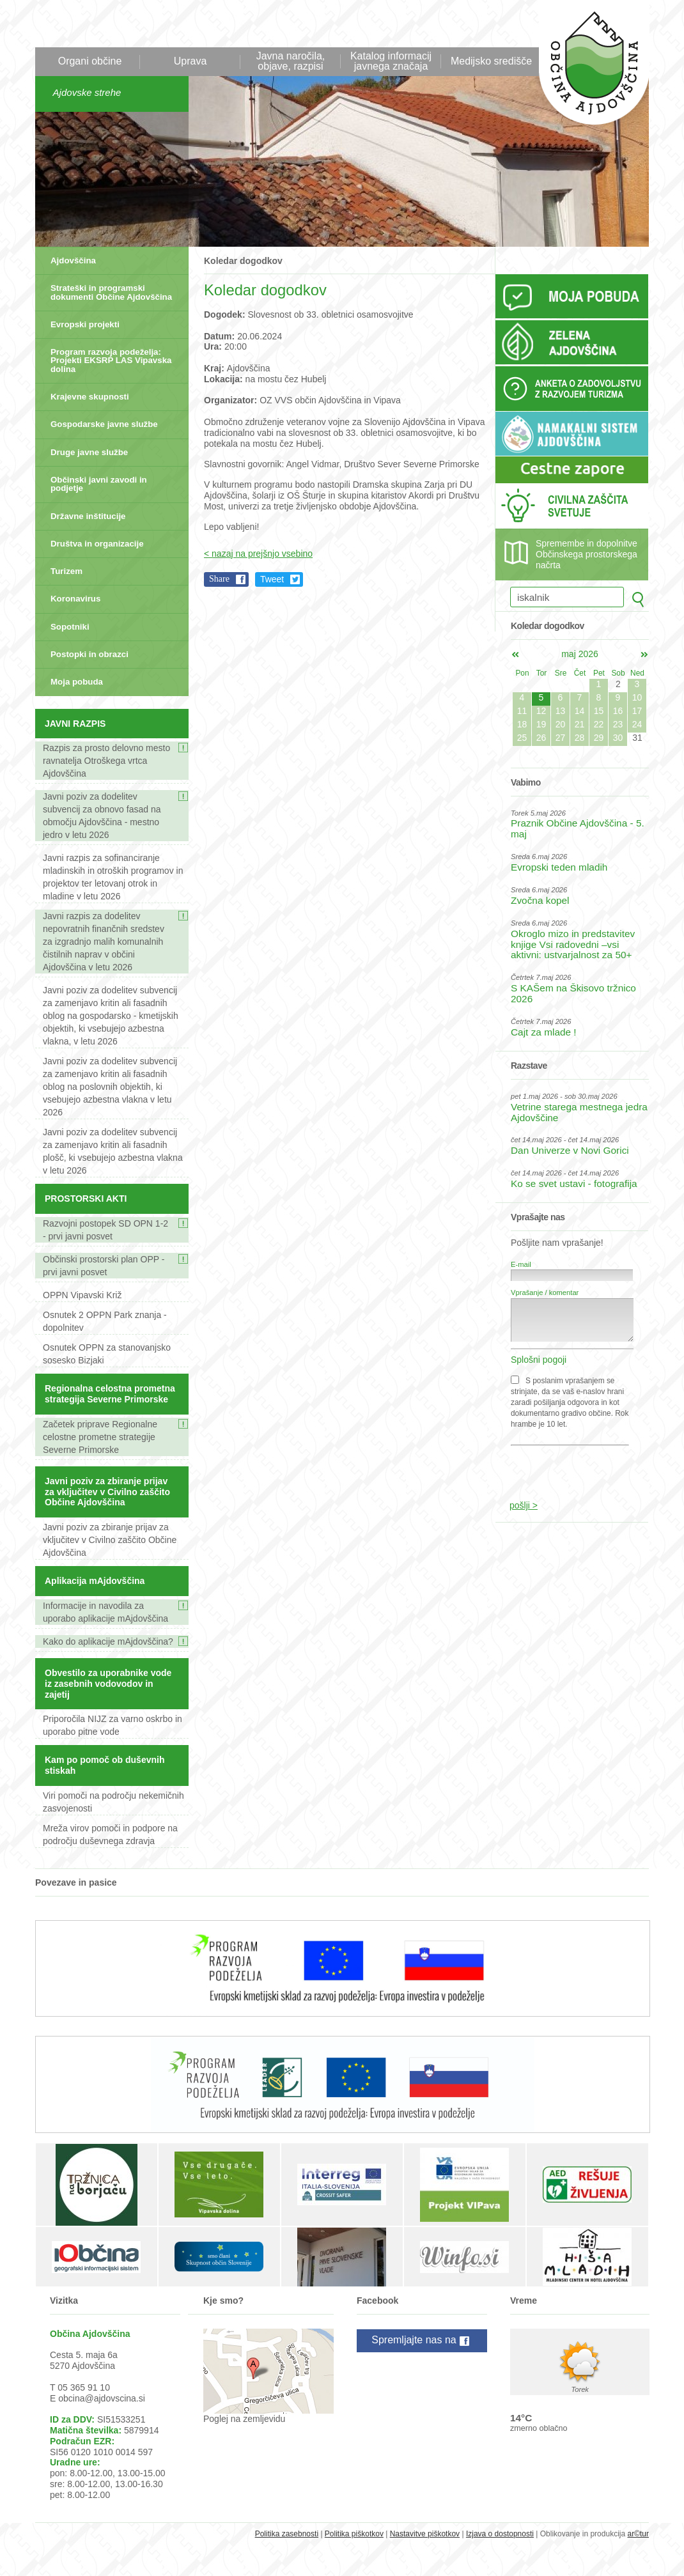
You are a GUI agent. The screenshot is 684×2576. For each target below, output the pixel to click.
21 (580, 724)
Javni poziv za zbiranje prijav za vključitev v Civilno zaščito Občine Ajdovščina (109, 1540)
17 (637, 711)
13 (561, 711)
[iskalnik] (567, 597)
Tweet (272, 579)
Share (219, 579)
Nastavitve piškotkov (425, 2533)
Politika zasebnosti (286, 2533)
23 (618, 724)
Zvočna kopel (540, 900)
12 (541, 711)
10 (637, 697)
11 (522, 711)
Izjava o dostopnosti (500, 2533)
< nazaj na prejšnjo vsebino (258, 553)
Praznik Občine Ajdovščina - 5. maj (577, 828)
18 (522, 724)
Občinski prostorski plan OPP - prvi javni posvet (103, 1265)
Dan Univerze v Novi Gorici (570, 1150)
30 (618, 738)
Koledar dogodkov (243, 261)
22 (599, 724)
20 (561, 724)
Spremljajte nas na (421, 2340)
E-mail (521, 1264)
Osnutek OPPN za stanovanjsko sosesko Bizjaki (107, 1353)
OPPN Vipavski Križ (82, 1295)
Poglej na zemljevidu (244, 2419)
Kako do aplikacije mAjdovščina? (108, 1641)
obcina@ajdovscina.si (101, 2398)
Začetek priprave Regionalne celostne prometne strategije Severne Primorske (100, 1437)
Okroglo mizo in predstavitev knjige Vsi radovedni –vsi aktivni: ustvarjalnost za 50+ (573, 944)
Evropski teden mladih (559, 867)
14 (580, 711)
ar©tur (638, 2533)
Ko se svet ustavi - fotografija (574, 1183)
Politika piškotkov (354, 2533)
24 (637, 724)
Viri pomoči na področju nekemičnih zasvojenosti (113, 1801)
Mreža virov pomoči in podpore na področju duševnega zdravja (110, 1834)
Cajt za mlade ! (544, 1032)
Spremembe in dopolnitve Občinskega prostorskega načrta (586, 554)
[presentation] (573, 1466)
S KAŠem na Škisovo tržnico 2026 (573, 993)
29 (599, 738)
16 (618, 711)
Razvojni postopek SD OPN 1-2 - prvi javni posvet (105, 1229)
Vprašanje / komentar (545, 1292)
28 (580, 738)
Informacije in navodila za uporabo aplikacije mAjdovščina (105, 1612)
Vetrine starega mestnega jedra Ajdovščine (579, 1112)
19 (541, 724)
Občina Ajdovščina (587, 69)
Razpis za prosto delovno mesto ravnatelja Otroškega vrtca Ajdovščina (106, 761)
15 (599, 711)
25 (522, 738)
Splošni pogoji (538, 1359)
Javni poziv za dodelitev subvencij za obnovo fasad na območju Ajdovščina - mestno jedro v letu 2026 (101, 815)
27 (561, 738)
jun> (644, 654)
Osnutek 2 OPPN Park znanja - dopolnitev (105, 1321)
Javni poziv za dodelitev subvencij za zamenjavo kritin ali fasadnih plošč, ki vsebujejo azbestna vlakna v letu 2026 (113, 1151)
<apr (515, 654)
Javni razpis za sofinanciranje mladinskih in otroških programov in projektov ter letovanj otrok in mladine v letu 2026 (113, 877)
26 (541, 738)
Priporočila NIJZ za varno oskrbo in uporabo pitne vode (112, 1725)
